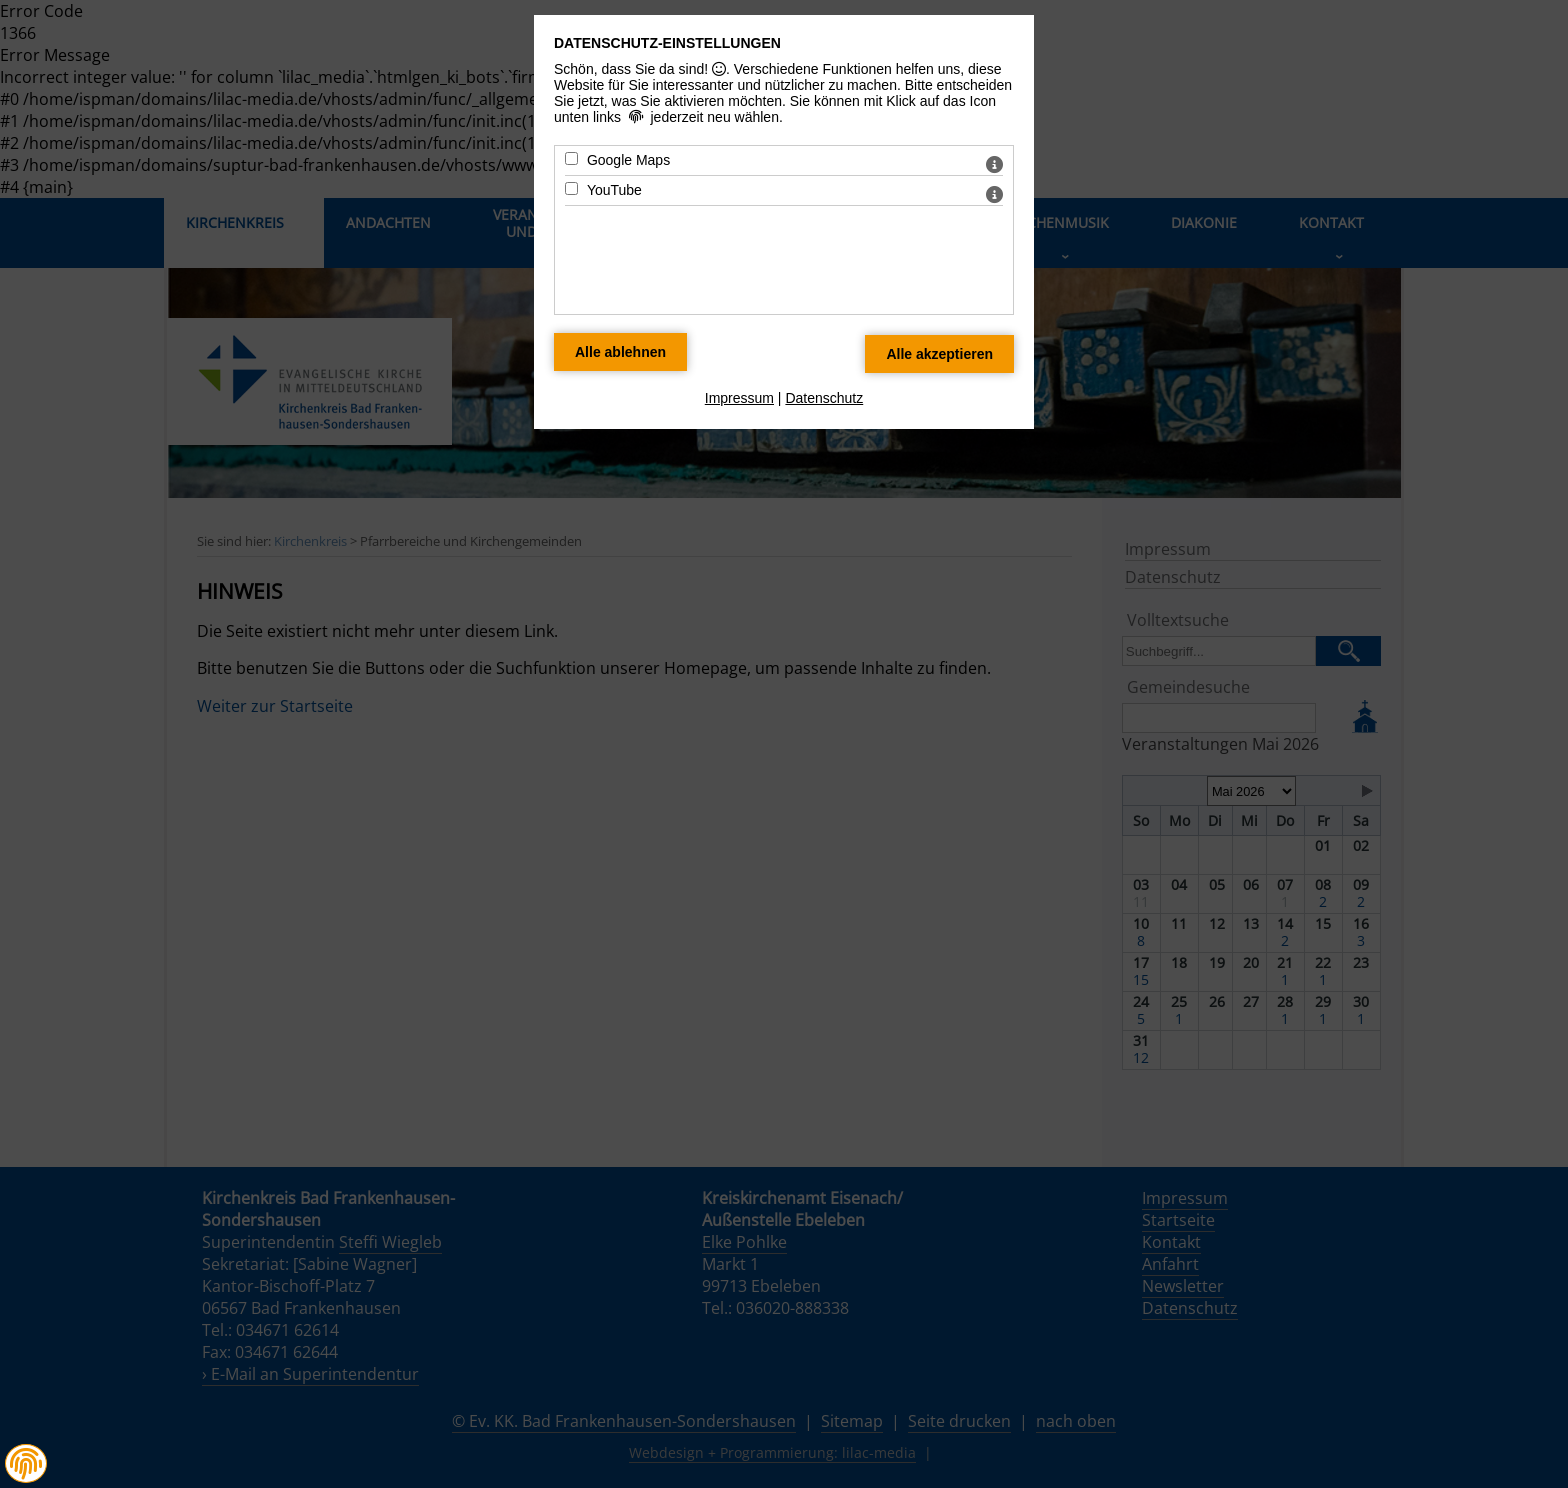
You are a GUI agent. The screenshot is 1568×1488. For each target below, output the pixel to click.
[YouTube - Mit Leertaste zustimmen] (571, 188)
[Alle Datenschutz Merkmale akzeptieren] (939, 354)
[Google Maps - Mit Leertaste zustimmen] (571, 158)
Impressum (739, 398)
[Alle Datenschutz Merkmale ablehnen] (620, 352)
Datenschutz (824, 398)
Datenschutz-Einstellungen (667, 43)
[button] (26, 1464)
